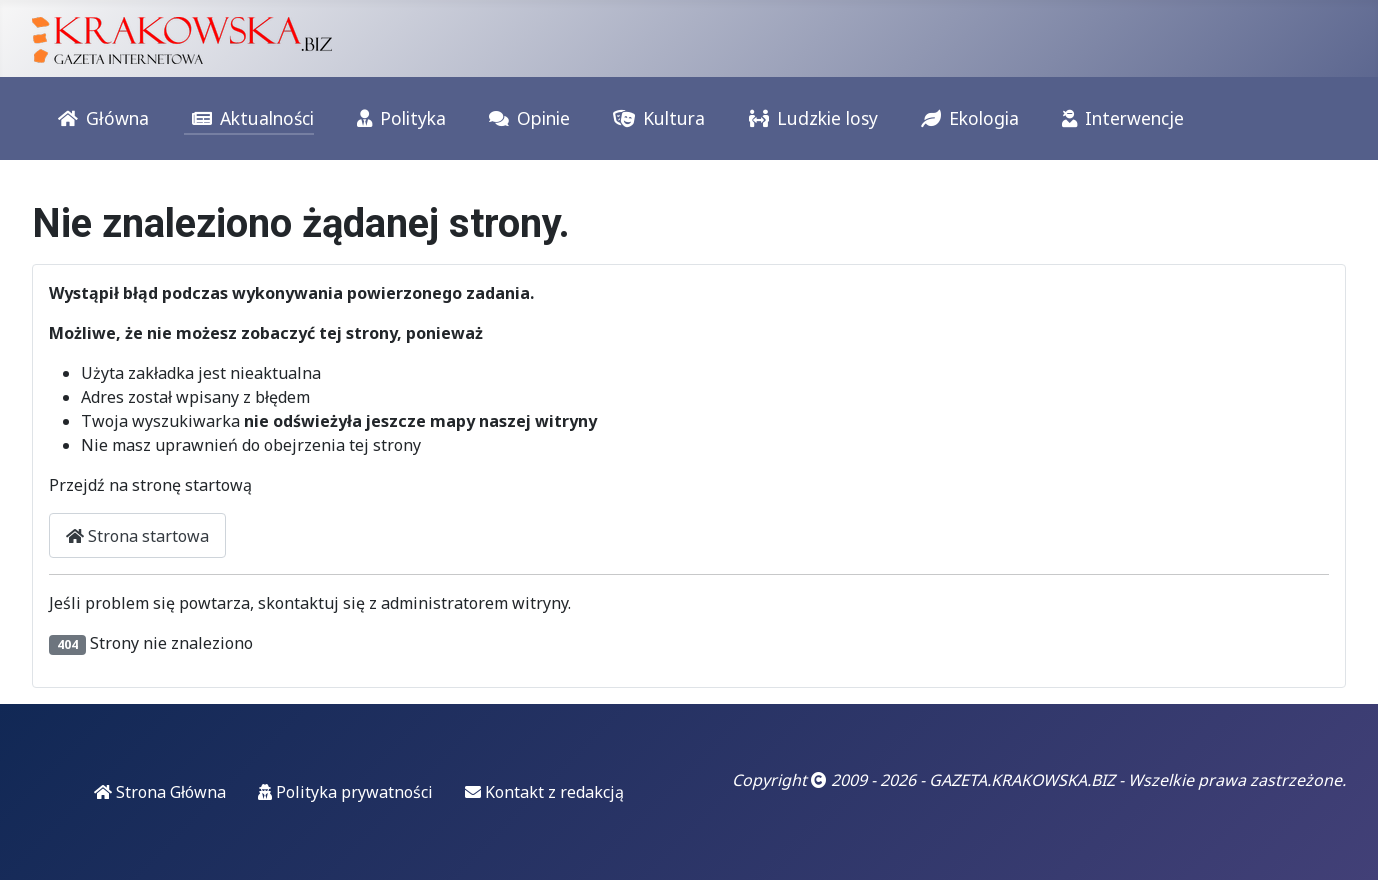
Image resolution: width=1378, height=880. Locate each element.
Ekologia (966, 119)
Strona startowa (137, 536)
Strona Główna (160, 792)
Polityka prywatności (345, 792)
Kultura (655, 119)
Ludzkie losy (809, 119)
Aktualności (249, 119)
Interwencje (1119, 119)
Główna (99, 119)
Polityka (397, 119)
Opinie (525, 119)
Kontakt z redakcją (544, 792)
